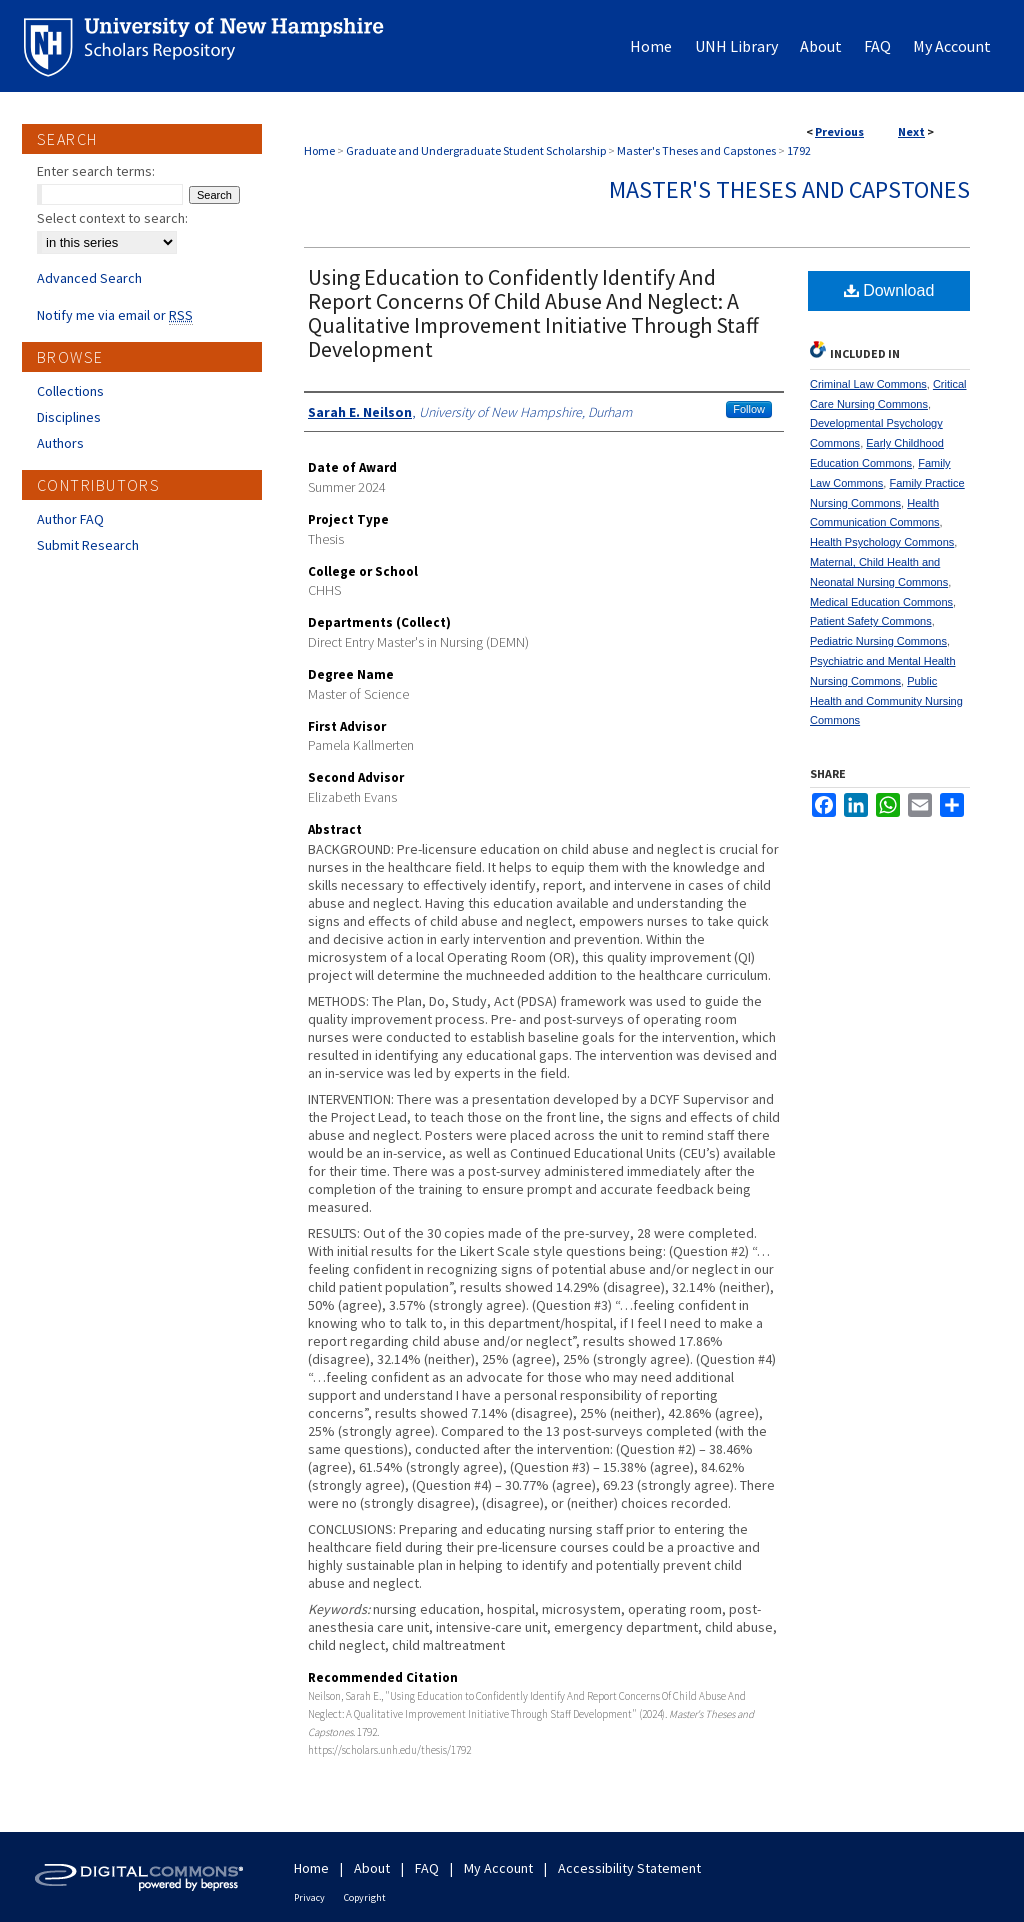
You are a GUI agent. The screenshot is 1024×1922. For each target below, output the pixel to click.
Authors (60, 443)
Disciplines (69, 417)
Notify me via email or (115, 315)
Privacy (309, 1897)
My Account (498, 1868)
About (372, 1868)
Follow (749, 409)
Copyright (365, 1897)
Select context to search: (112, 218)
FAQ (427, 1868)
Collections (70, 391)
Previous (839, 131)
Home (319, 150)
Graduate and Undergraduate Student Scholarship (476, 150)
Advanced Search (89, 278)
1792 (799, 150)
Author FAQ (70, 519)
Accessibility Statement (629, 1868)
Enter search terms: (96, 171)
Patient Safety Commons (871, 621)
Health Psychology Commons (882, 542)
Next (911, 131)
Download (889, 290)
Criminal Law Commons (868, 384)
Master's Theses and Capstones (696, 150)
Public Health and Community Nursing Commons (886, 701)
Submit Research (88, 545)
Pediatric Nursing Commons (878, 641)
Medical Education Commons (881, 602)
